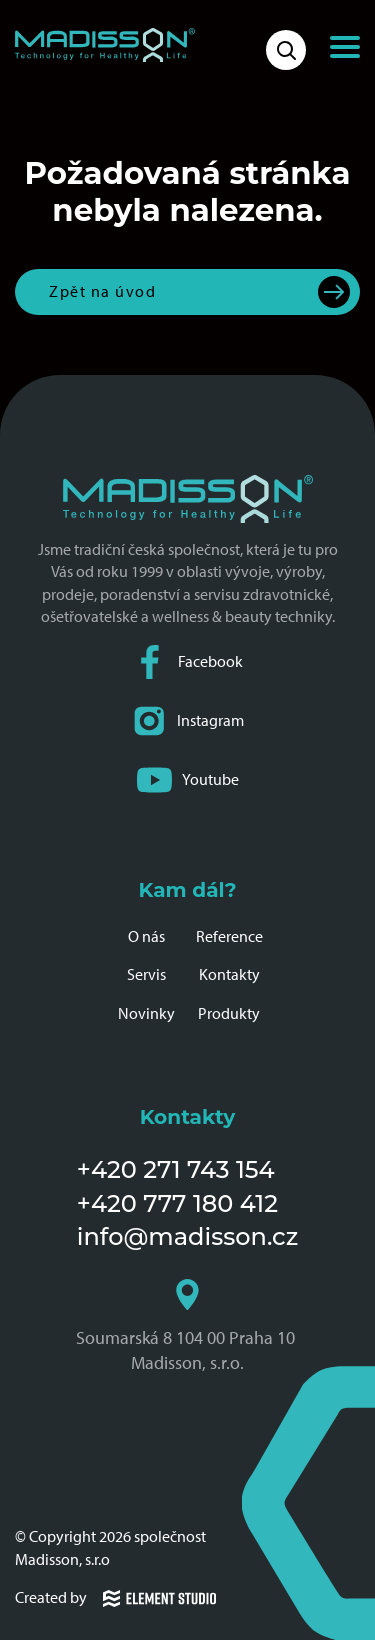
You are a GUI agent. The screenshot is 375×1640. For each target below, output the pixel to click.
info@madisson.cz (187, 1236)
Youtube (188, 780)
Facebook (188, 662)
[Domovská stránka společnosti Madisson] (105, 45)
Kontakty (229, 974)
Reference (229, 936)
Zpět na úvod (102, 291)
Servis (146, 974)
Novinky (146, 1013)
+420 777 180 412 (177, 1203)
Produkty (229, 1013)
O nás (146, 936)
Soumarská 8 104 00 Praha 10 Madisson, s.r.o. (187, 1326)
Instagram (188, 721)
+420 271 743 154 (176, 1169)
